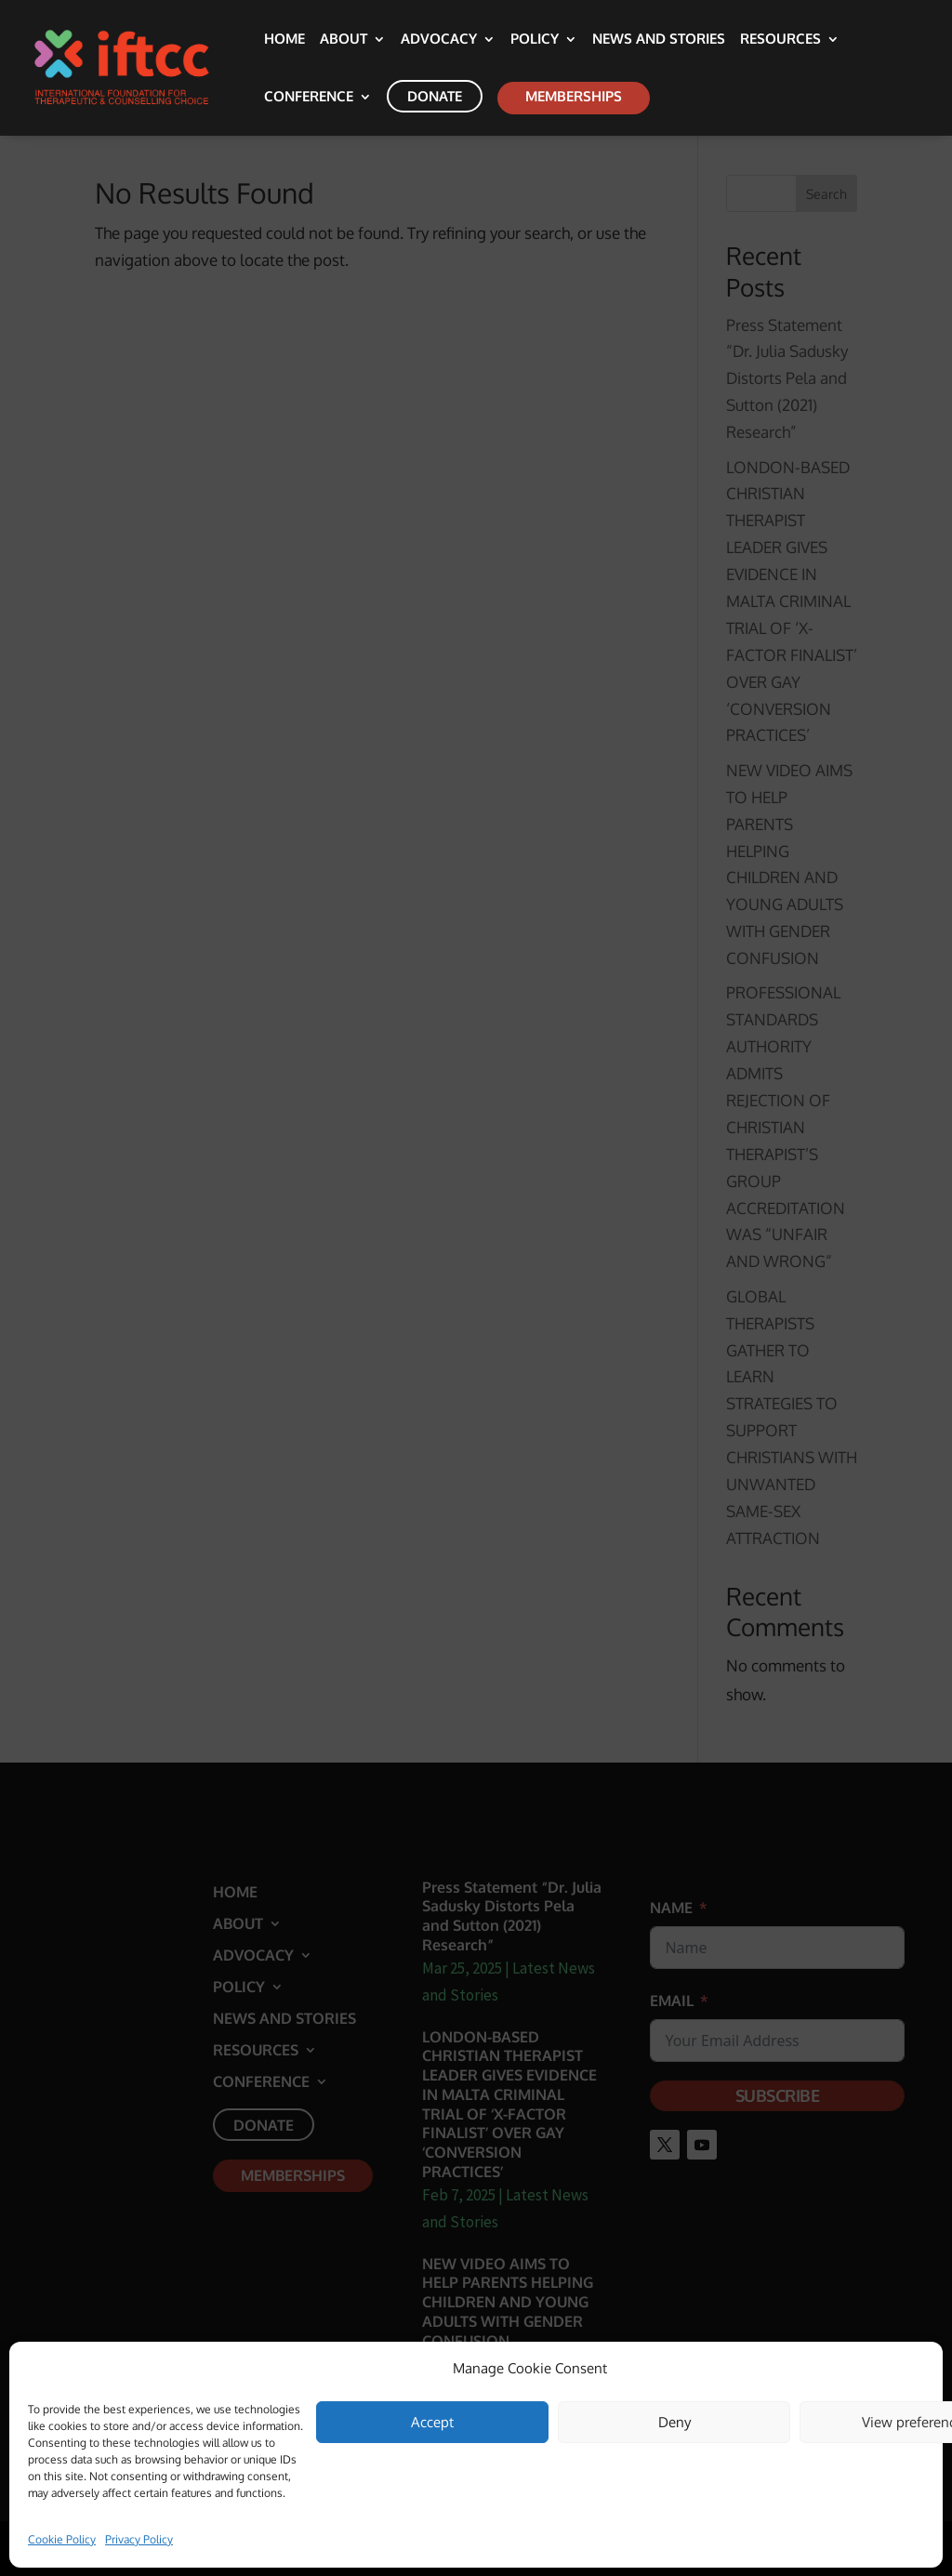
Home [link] (284, 40)
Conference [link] (308, 97)
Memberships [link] (573, 96)
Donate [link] (434, 96)
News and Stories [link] (658, 40)
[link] (149, 66)
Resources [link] (780, 40)
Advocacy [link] (439, 40)
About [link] (343, 40)
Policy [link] (534, 40)
